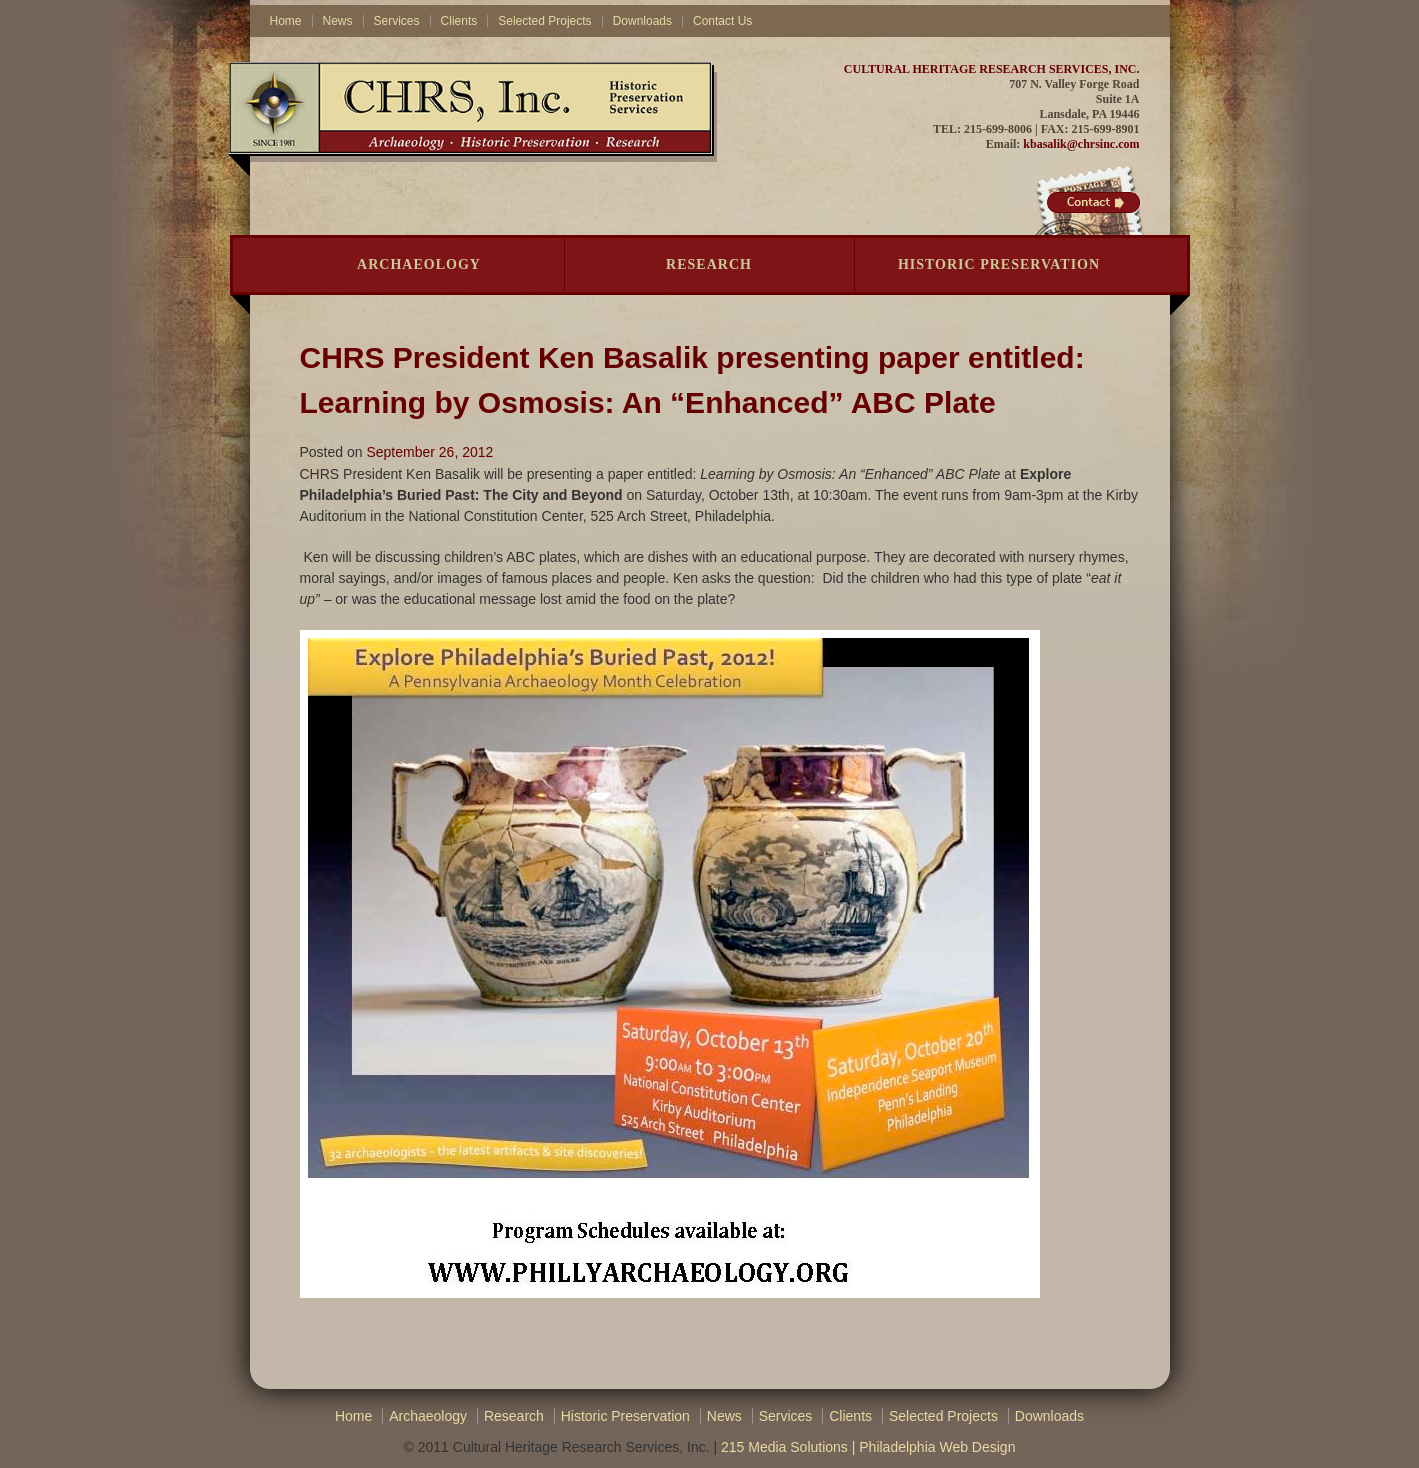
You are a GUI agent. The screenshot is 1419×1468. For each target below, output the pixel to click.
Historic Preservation (999, 264)
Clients (459, 21)
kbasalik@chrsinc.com (1081, 144)
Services (397, 21)
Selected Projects (544, 21)
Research (709, 264)
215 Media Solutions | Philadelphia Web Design (868, 1447)
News (338, 21)
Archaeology (419, 264)
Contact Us (722, 21)
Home (286, 21)
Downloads (642, 21)
